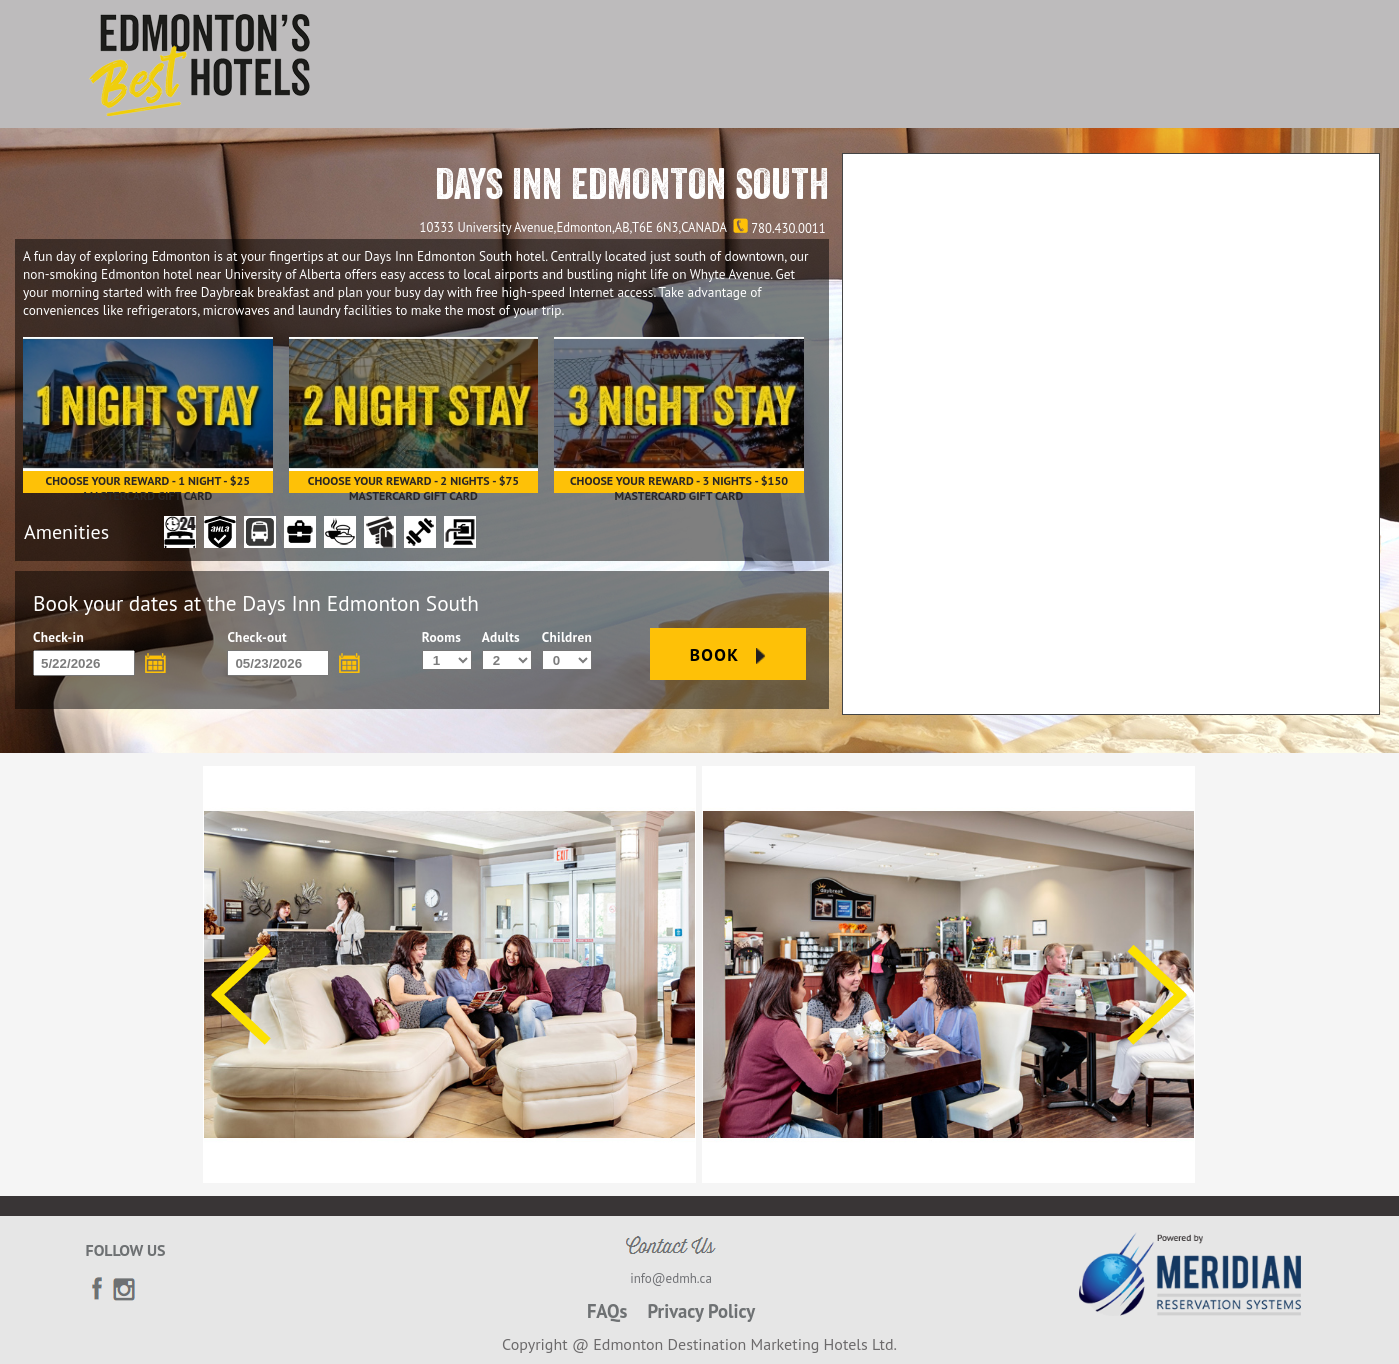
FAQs (607, 1311)
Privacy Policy (701, 1311)
